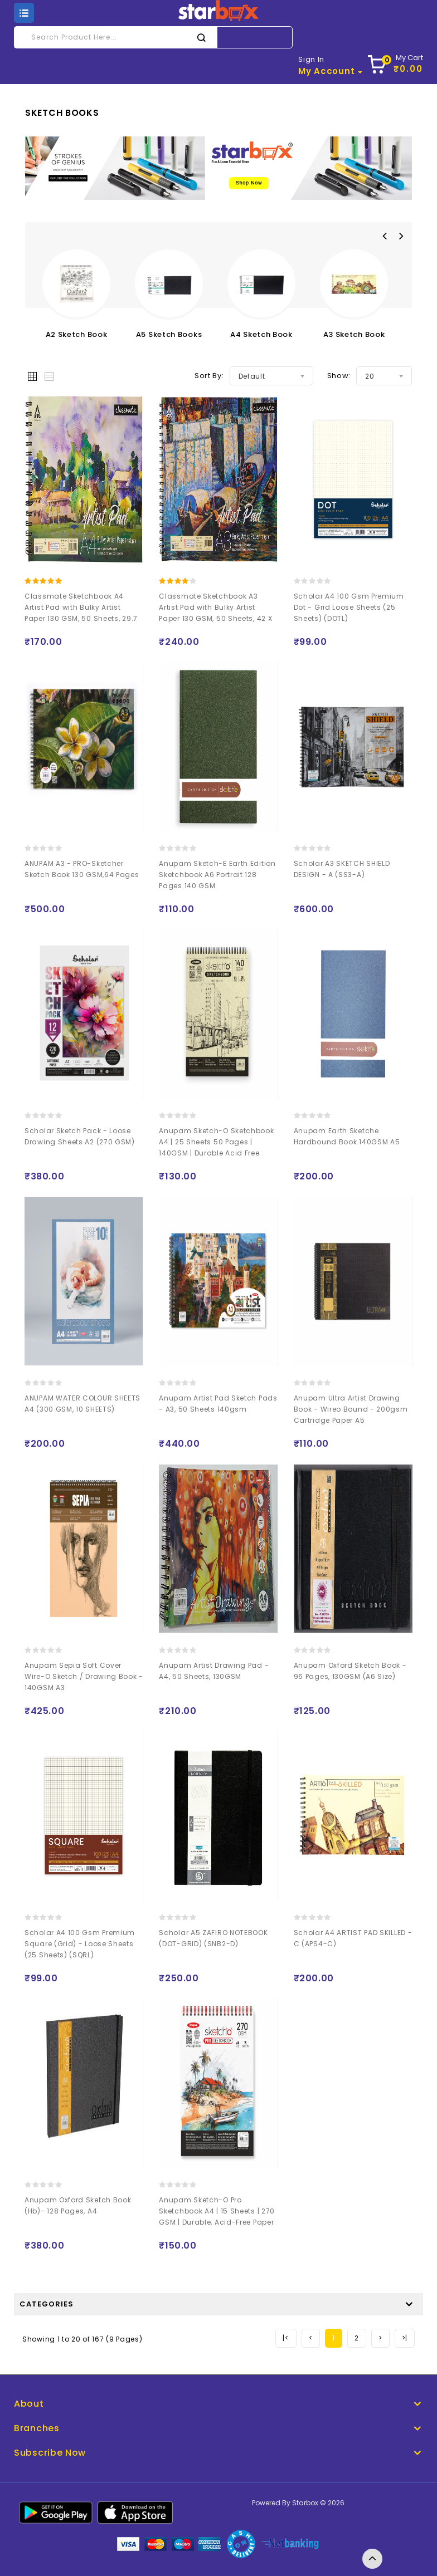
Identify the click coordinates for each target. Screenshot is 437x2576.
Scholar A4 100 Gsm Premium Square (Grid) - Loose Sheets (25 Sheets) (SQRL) (80, 1944)
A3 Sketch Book (354, 334)
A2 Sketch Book (77, 334)
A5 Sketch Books (169, 334)
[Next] (380, 2338)
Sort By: (209, 375)
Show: (339, 375)
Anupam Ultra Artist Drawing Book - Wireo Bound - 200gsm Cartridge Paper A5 (351, 1409)
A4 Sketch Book (261, 334)
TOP (372, 2559)
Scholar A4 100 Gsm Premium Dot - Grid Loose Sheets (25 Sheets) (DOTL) (349, 607)
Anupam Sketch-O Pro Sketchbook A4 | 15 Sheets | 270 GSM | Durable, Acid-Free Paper (217, 2211)
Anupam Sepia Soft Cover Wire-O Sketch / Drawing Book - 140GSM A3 (84, 1676)
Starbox (305, 2503)
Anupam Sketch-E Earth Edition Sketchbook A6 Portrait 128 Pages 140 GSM (217, 874)
